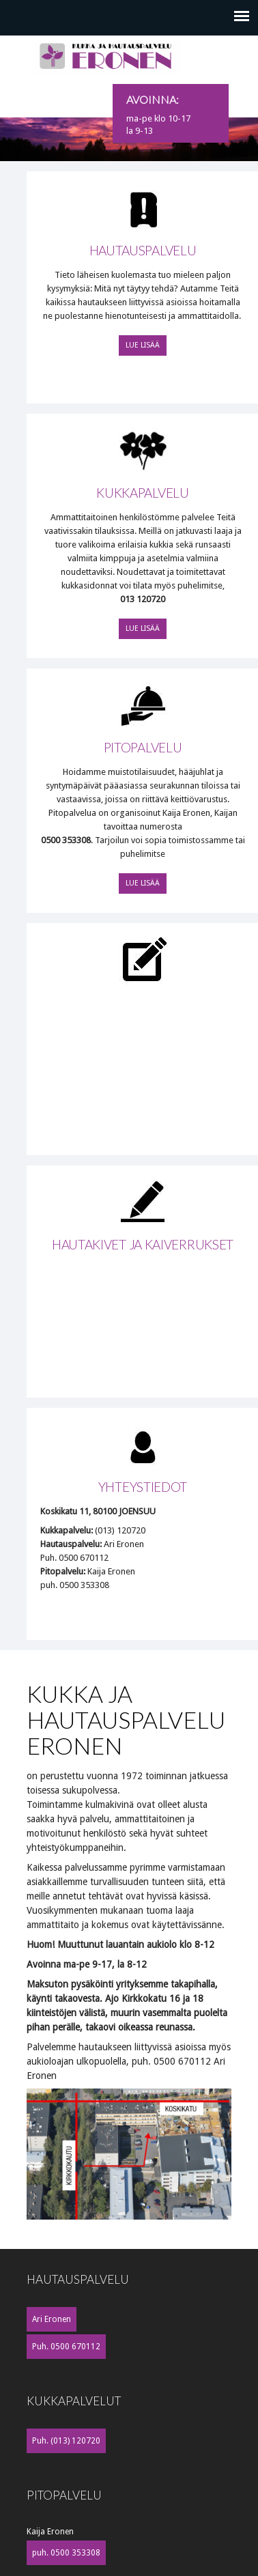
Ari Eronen (51, 2319)
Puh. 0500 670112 (66, 2346)
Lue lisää (143, 345)
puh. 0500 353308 (66, 2553)
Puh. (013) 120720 (66, 2441)
